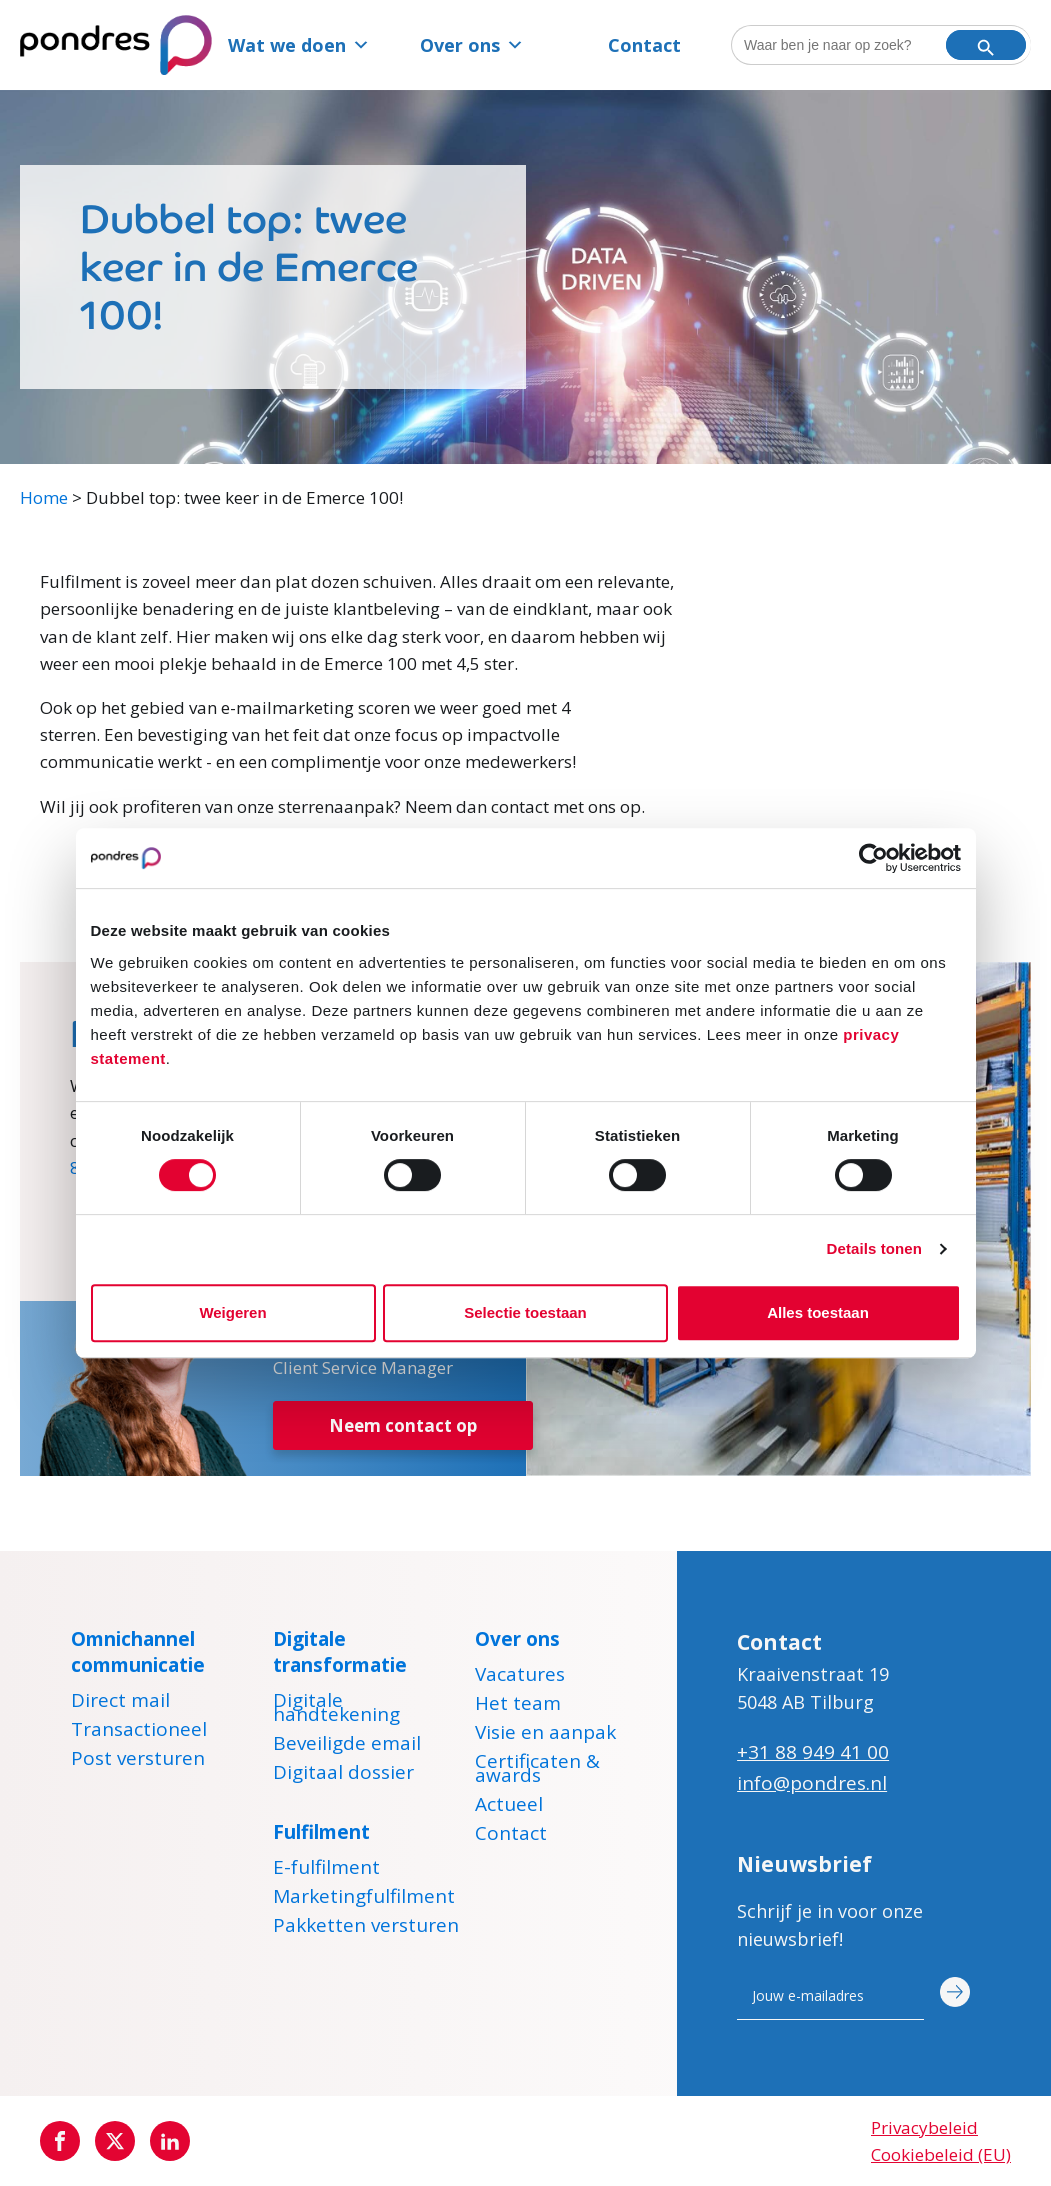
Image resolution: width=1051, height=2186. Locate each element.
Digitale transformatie (340, 1652)
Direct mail (120, 1703)
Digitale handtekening (336, 1710)
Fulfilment (321, 1832)
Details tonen (874, 1248)
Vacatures (520, 1677)
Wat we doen (299, 45)
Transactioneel (139, 1732)
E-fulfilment (326, 1870)
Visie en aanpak (545, 1735)
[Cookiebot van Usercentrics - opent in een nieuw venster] (873, 858)
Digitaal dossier (343, 1775)
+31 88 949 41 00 (813, 1752)
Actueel (509, 1807)
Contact (644, 45)
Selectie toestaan (525, 1312)
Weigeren (232, 1312)
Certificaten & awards (537, 1771)
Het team (518, 1706)
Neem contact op (403, 1425)
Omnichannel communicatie (138, 1652)
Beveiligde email (347, 1746)
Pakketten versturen (366, 1928)
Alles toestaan (818, 1312)
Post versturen (138, 1761)
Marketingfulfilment (364, 1899)
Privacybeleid (924, 2127)
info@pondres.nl (812, 1783)
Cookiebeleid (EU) (941, 2154)
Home (44, 497)
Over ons (472, 45)
